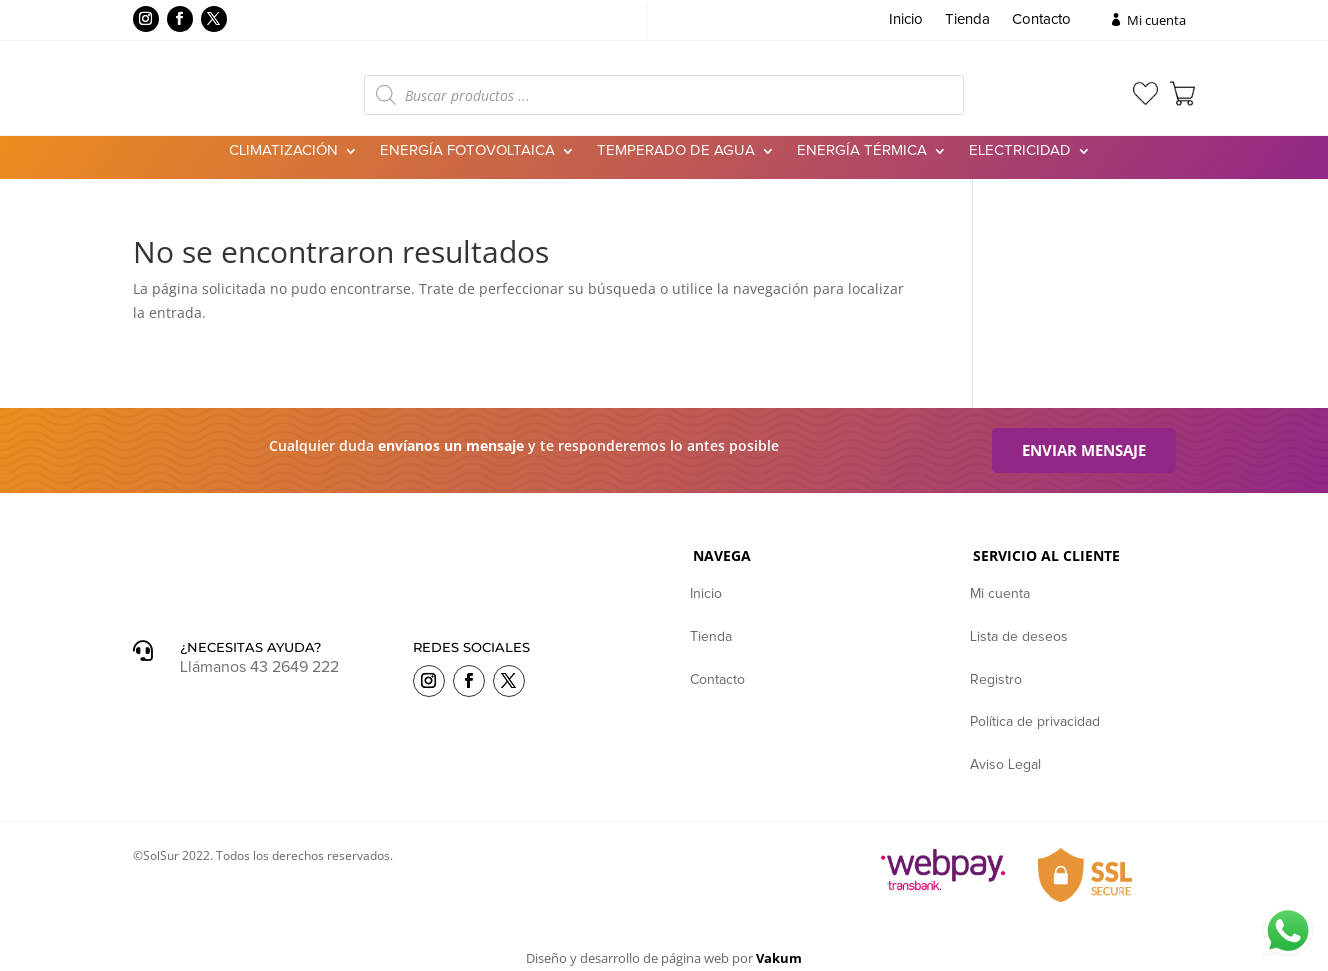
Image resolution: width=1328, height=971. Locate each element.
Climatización (283, 151)
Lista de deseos (1019, 638)
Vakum (779, 959)
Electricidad (1020, 151)
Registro (996, 681)
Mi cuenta (1156, 20)
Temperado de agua (676, 151)
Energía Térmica (862, 151)
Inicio (906, 20)
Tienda (967, 20)
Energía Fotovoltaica (467, 151)
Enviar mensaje (1084, 451)
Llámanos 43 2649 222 (259, 668)
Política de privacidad (1035, 723)
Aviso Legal (1005, 766)
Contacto (1041, 20)
